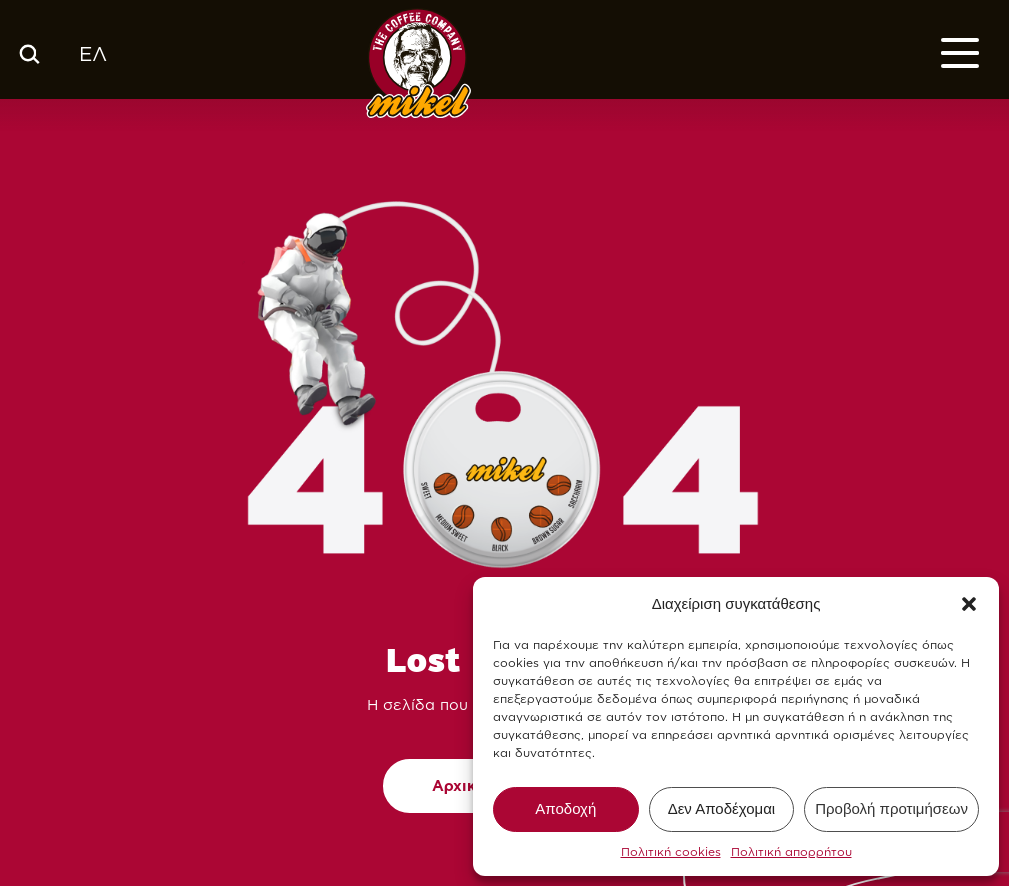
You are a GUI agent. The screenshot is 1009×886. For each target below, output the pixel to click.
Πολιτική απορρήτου (791, 851)
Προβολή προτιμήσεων (891, 808)
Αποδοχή (565, 808)
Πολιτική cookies (671, 851)
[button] (969, 604)
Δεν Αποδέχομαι (722, 808)
